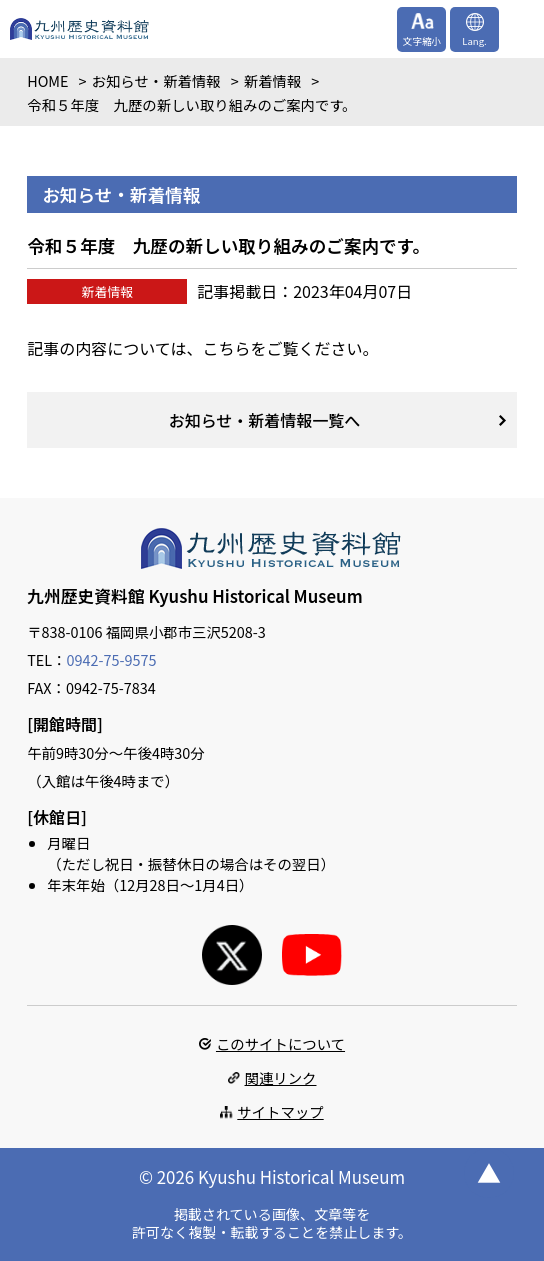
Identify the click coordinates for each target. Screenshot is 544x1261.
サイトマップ (280, 1111)
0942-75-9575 (112, 659)
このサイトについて (280, 1043)
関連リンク (281, 1077)
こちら (226, 348)
